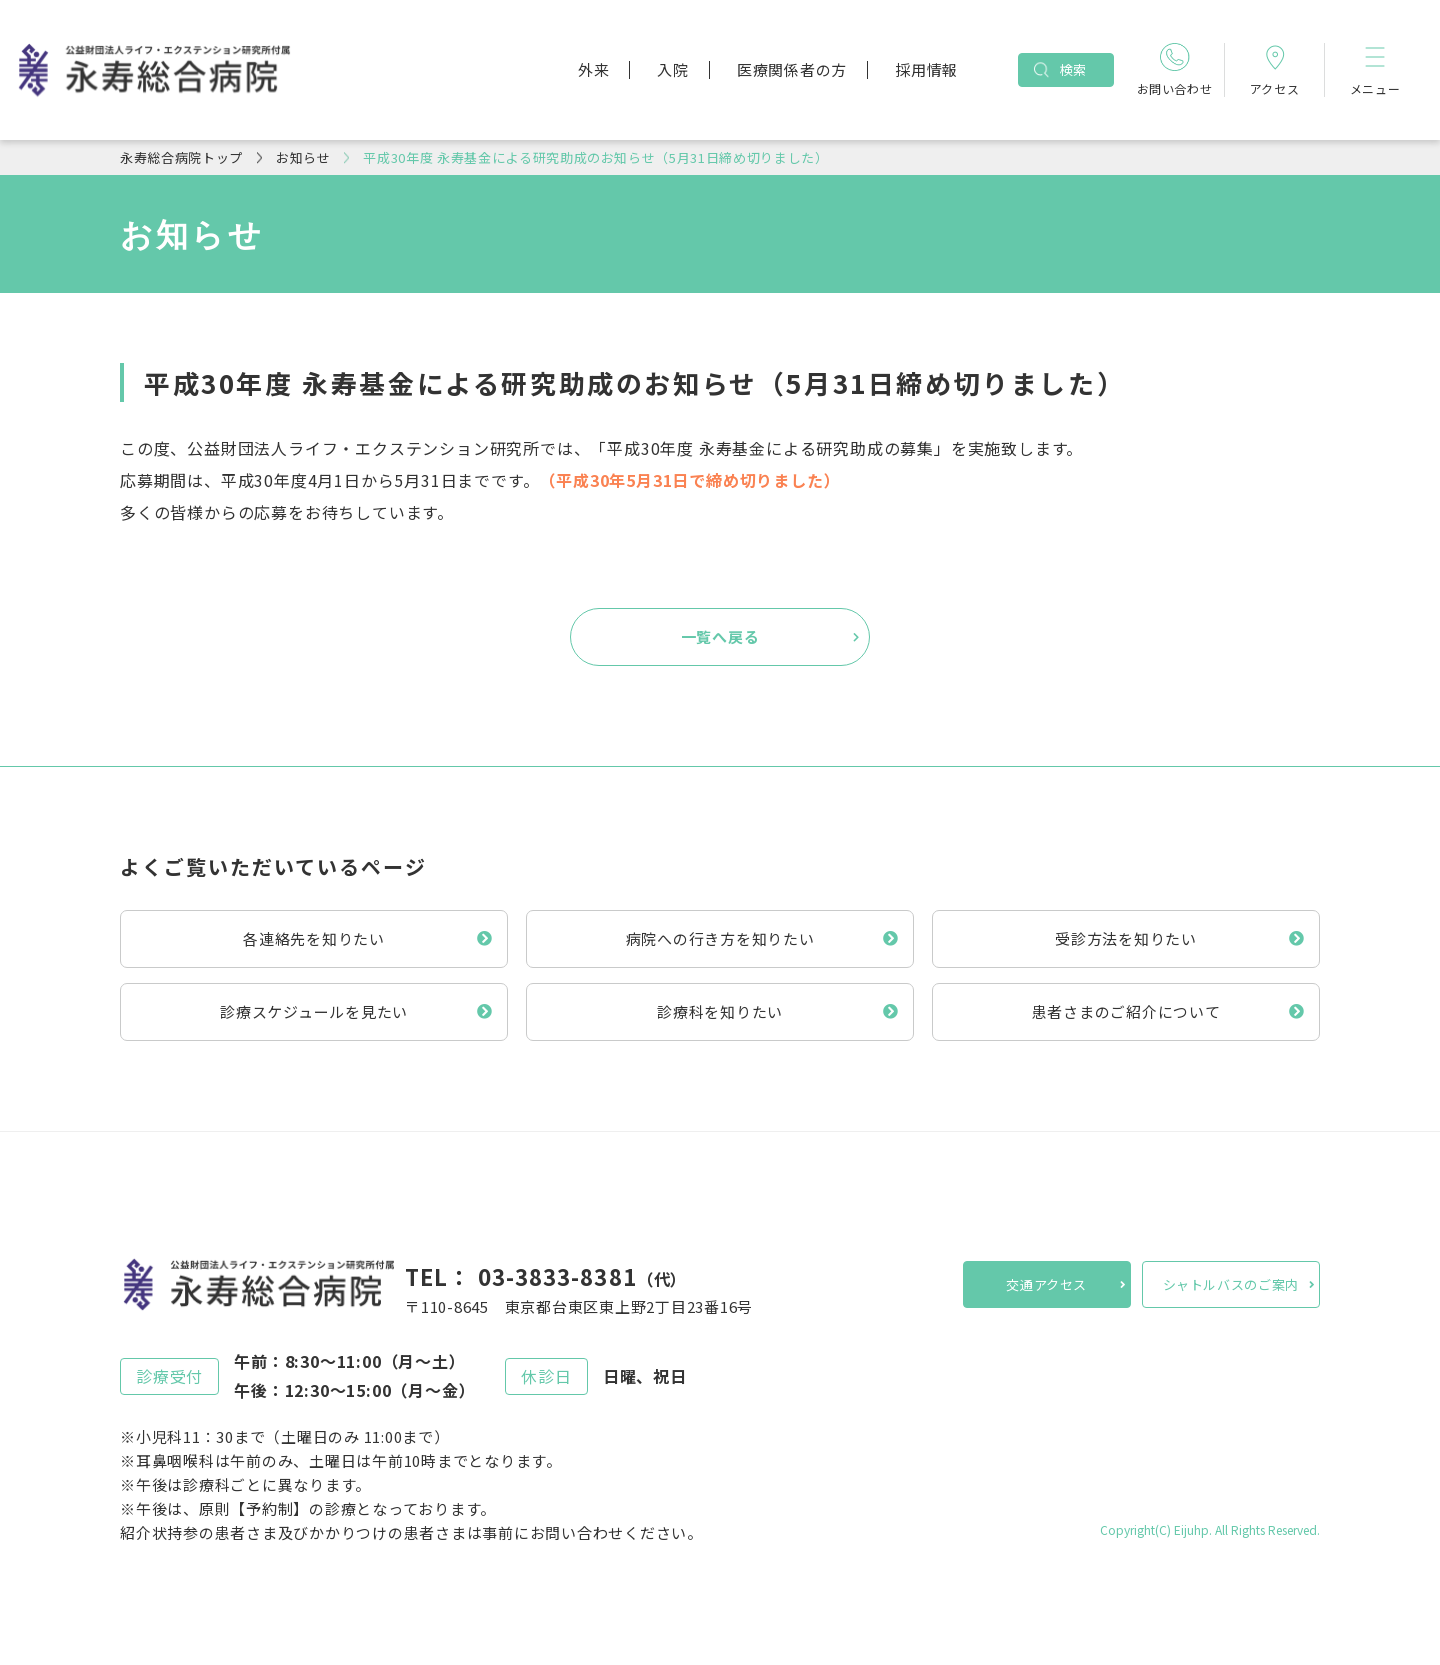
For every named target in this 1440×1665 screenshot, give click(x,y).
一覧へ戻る (720, 636)
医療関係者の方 (792, 69)
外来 (594, 69)
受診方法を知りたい (1126, 938)
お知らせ (303, 157)
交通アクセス (1046, 1284)
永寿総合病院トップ (181, 157)
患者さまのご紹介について (1126, 1011)
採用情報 (926, 69)
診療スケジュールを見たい (314, 1011)
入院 (673, 69)
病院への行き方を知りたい (720, 938)
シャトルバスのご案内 (1231, 1284)
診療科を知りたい (720, 1011)
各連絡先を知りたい (314, 938)
